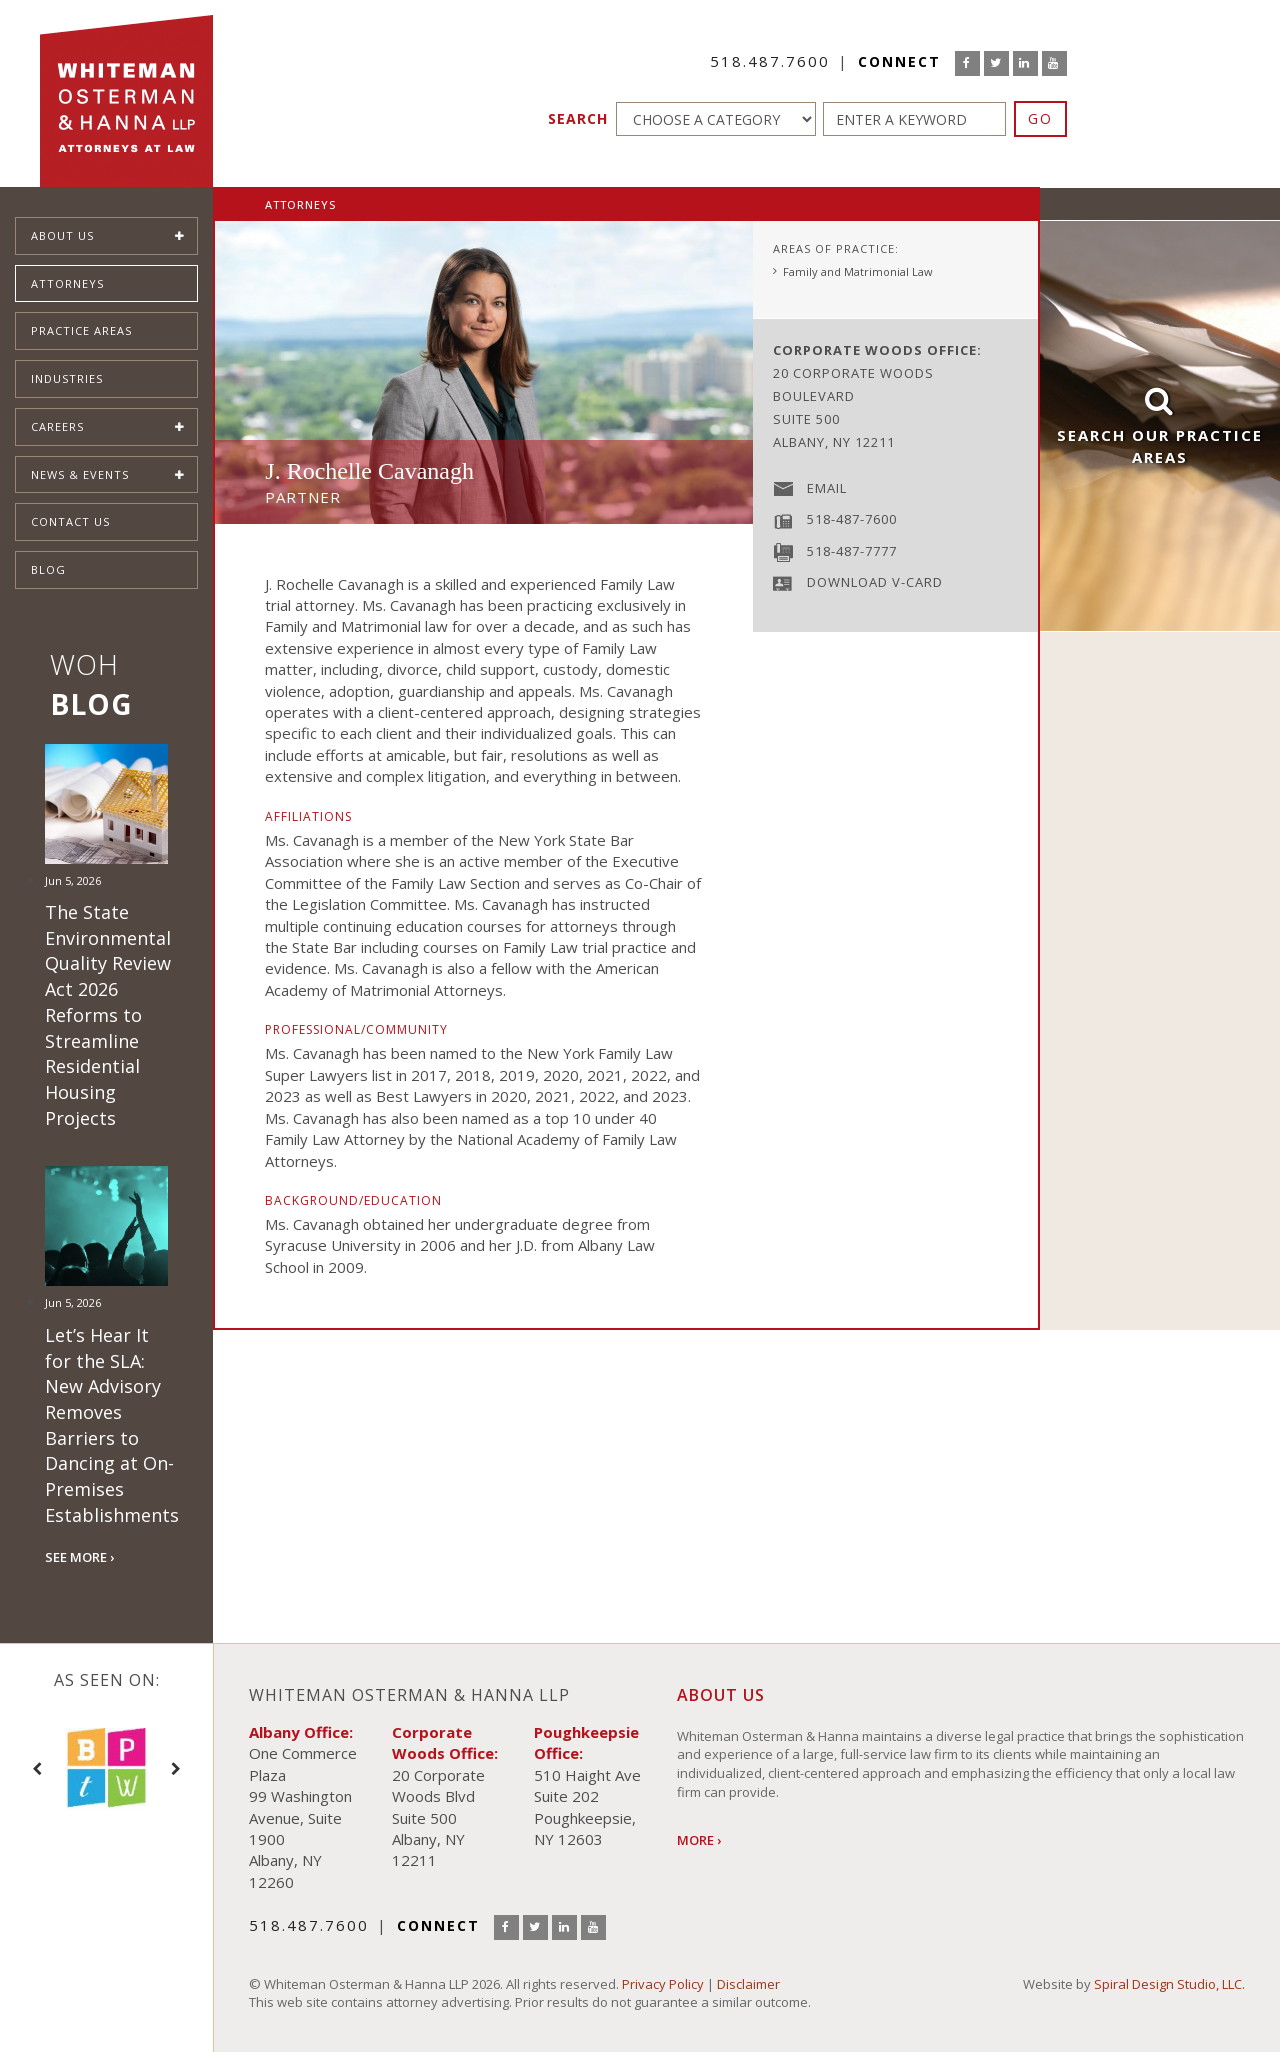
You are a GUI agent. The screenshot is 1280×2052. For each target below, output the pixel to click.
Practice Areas (81, 330)
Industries (67, 378)
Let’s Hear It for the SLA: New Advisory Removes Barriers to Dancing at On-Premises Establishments (112, 1425)
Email (827, 488)
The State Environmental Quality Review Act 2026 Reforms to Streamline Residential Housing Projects (108, 1015)
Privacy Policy (663, 1984)
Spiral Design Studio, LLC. (1169, 1984)
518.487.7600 (770, 61)
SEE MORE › (79, 1557)
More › (699, 1840)
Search (578, 118)
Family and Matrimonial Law (858, 271)
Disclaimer (748, 1984)
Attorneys (67, 283)
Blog (48, 569)
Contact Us (70, 521)
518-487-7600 (852, 519)
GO (1040, 118)
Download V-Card (875, 582)
